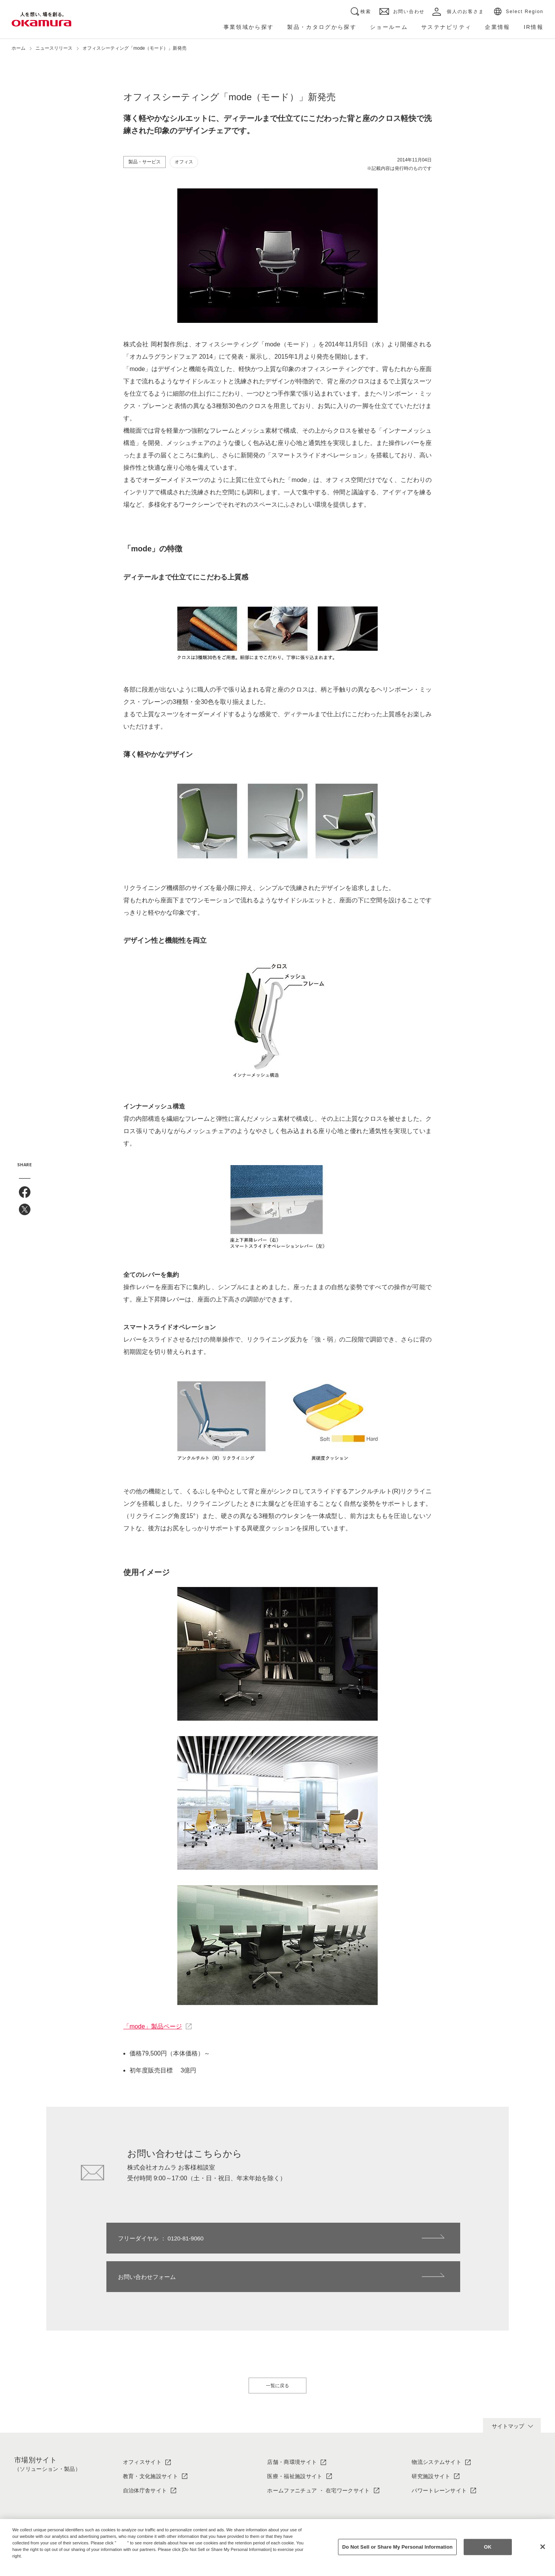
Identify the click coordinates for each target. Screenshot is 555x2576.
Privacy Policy (29, 2562)
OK (487, 2547)
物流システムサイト (436, 2423)
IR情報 (420, 2508)
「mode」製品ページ (152, 2026)
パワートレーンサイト (439, 2452)
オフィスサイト (142, 2423)
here (122, 2543)
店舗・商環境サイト (292, 2423)
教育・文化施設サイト (150, 2438)
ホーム (18, 48)
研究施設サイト (431, 2438)
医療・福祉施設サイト (294, 2438)
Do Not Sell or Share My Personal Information (397, 2547)
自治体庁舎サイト (145, 2452)
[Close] (542, 2546)
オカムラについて (145, 2508)
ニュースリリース (53, 48)
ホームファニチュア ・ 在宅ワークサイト (318, 2452)
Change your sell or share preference (52, 2568)
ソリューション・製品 (294, 2508)
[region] (277, 2547)
